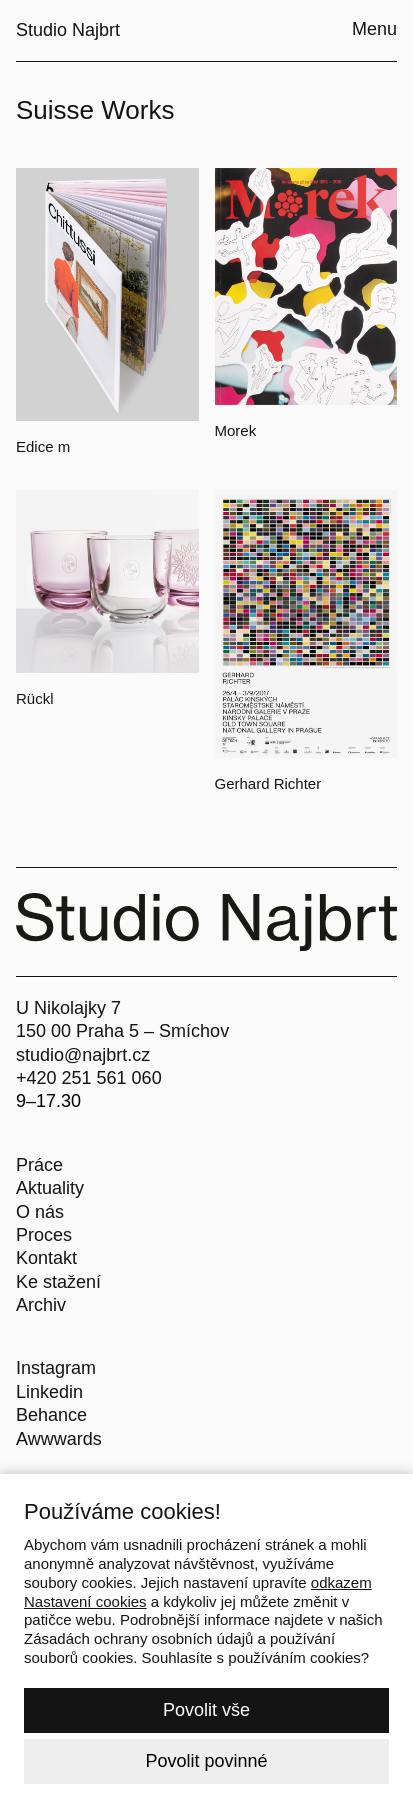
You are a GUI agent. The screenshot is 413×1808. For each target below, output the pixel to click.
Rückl (35, 698)
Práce (39, 1165)
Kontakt (46, 1258)
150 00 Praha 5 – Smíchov (122, 1031)
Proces (44, 1235)
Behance (51, 1415)
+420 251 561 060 (89, 1078)
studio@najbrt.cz (83, 1055)
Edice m (43, 446)
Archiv (41, 1305)
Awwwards (59, 1439)
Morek (236, 430)
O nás (40, 1212)
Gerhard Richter (268, 783)
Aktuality (50, 1188)
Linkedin (49, 1392)
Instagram (56, 1368)
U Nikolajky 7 (68, 1008)
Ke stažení (58, 1282)
